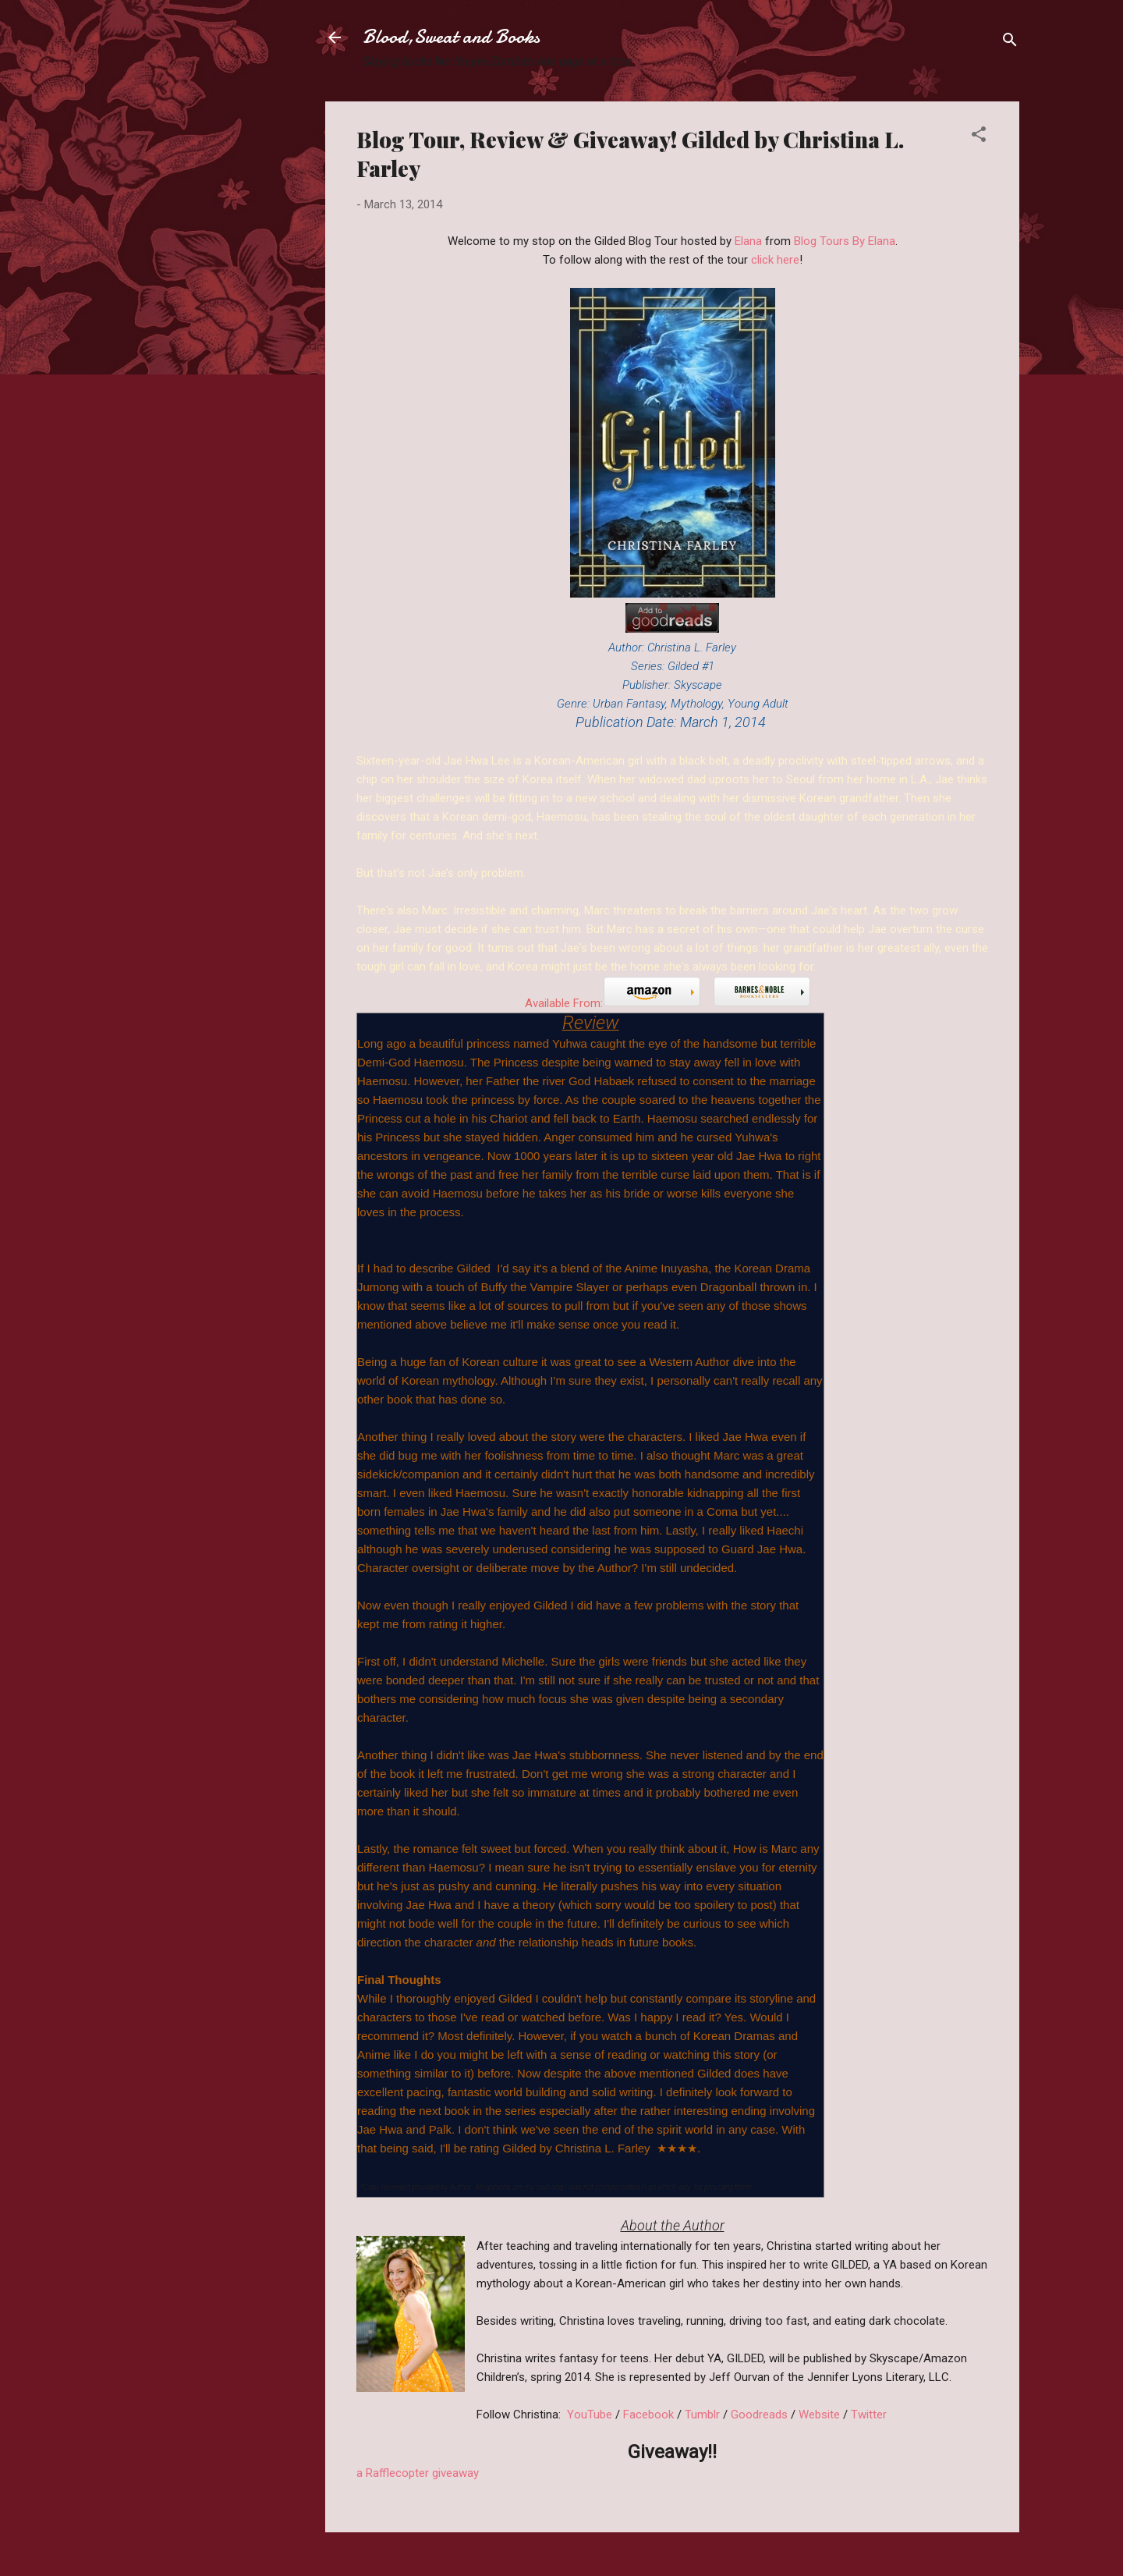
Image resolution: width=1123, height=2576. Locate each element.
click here (775, 260)
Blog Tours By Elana (844, 241)
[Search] (1010, 42)
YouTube (589, 2414)
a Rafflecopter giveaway (417, 2473)
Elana (748, 241)
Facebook (648, 2414)
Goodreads (761, 2414)
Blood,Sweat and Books (451, 37)
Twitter (869, 2414)
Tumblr (702, 2414)
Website (819, 2414)
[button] (978, 137)
